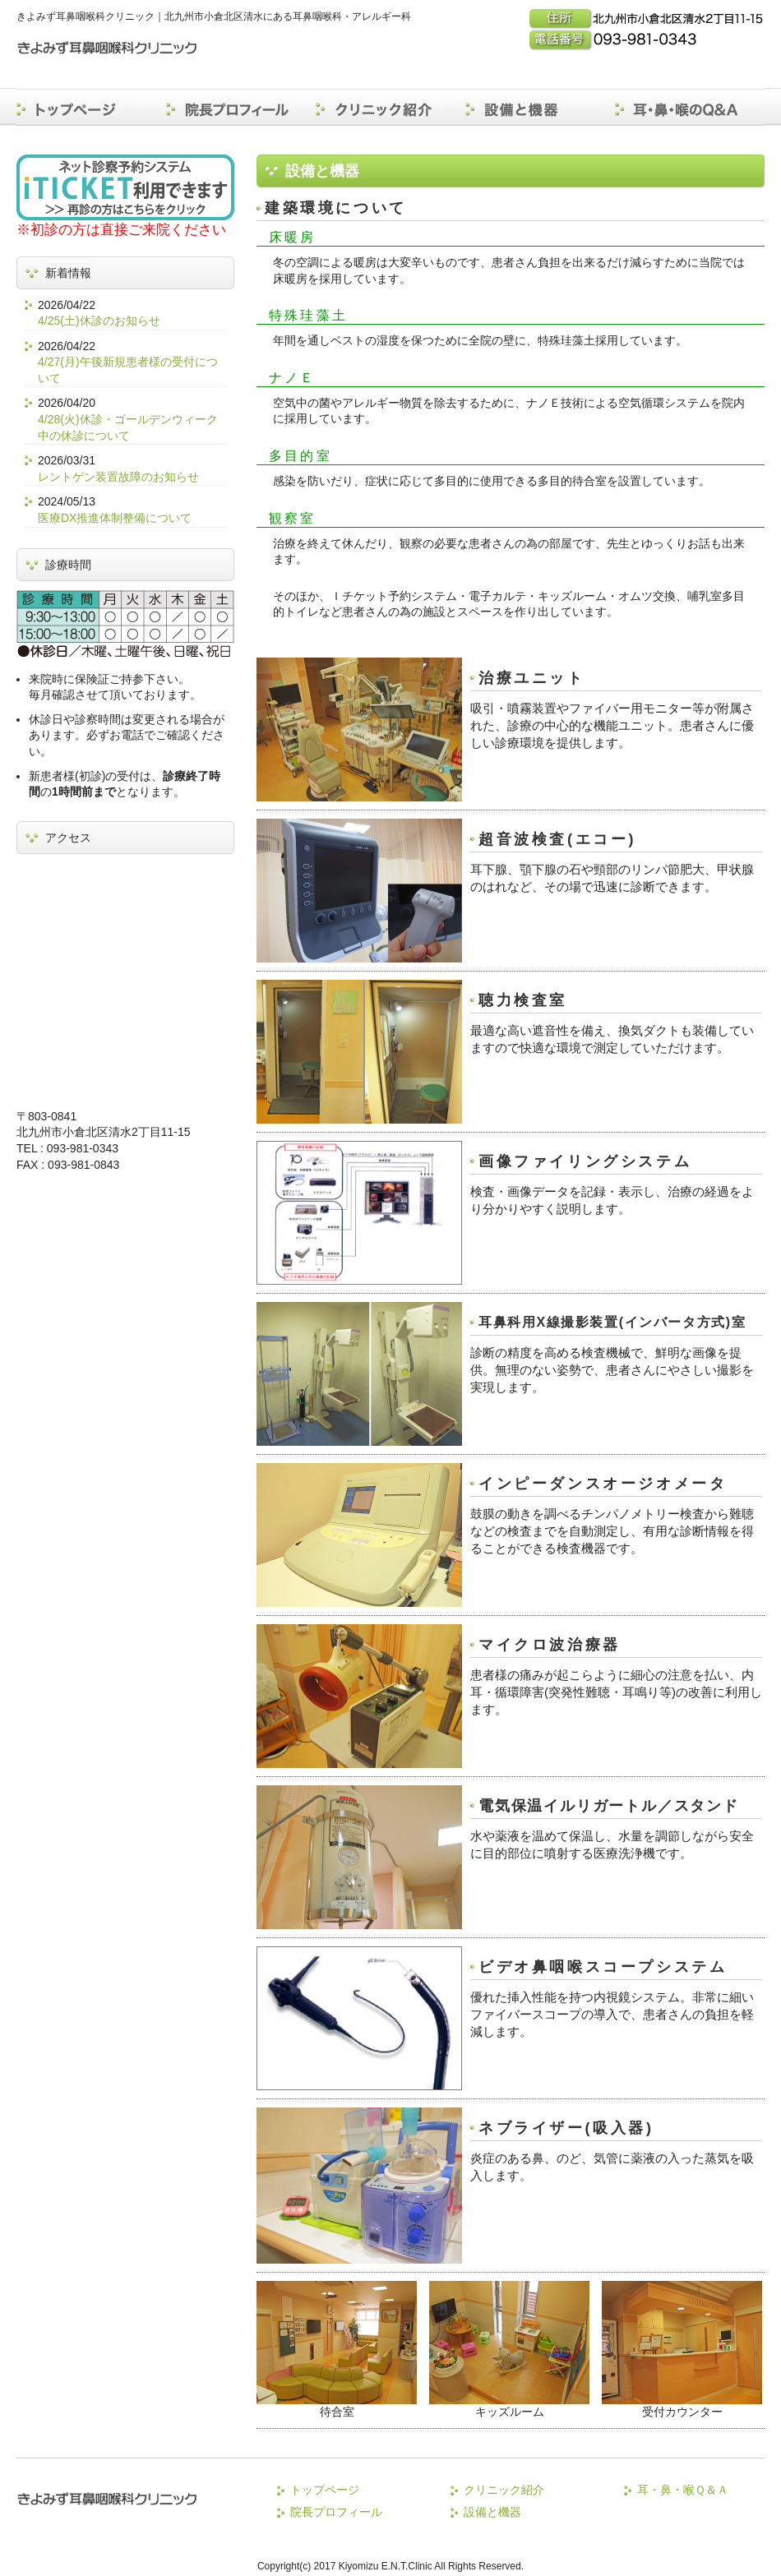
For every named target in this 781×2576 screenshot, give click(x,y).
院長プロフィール (241, 107)
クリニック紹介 (390, 107)
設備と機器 (540, 107)
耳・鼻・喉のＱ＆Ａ (690, 107)
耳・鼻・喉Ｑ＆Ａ (682, 2489)
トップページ (91, 107)
